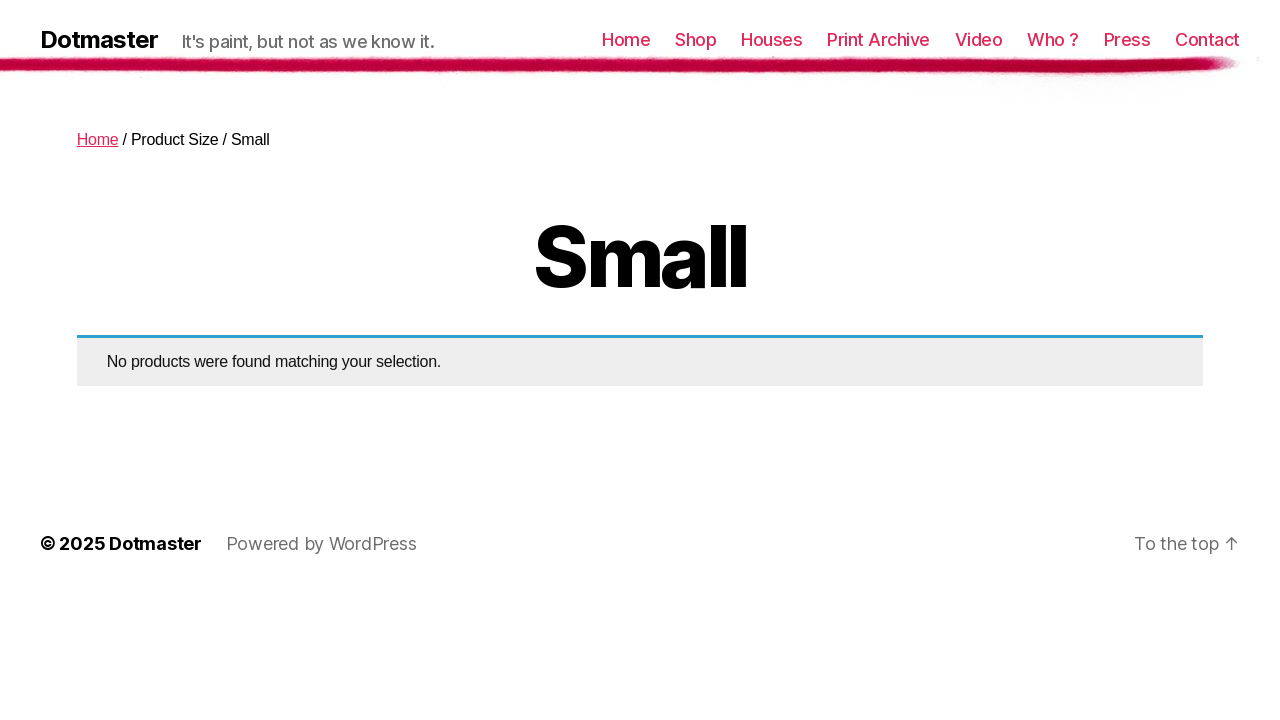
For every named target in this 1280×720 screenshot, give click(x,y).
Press (1127, 39)
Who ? (1053, 39)
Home (626, 39)
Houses (771, 39)
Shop (695, 39)
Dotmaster (99, 40)
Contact (1207, 39)
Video (979, 39)
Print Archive (878, 39)
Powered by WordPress (321, 543)
